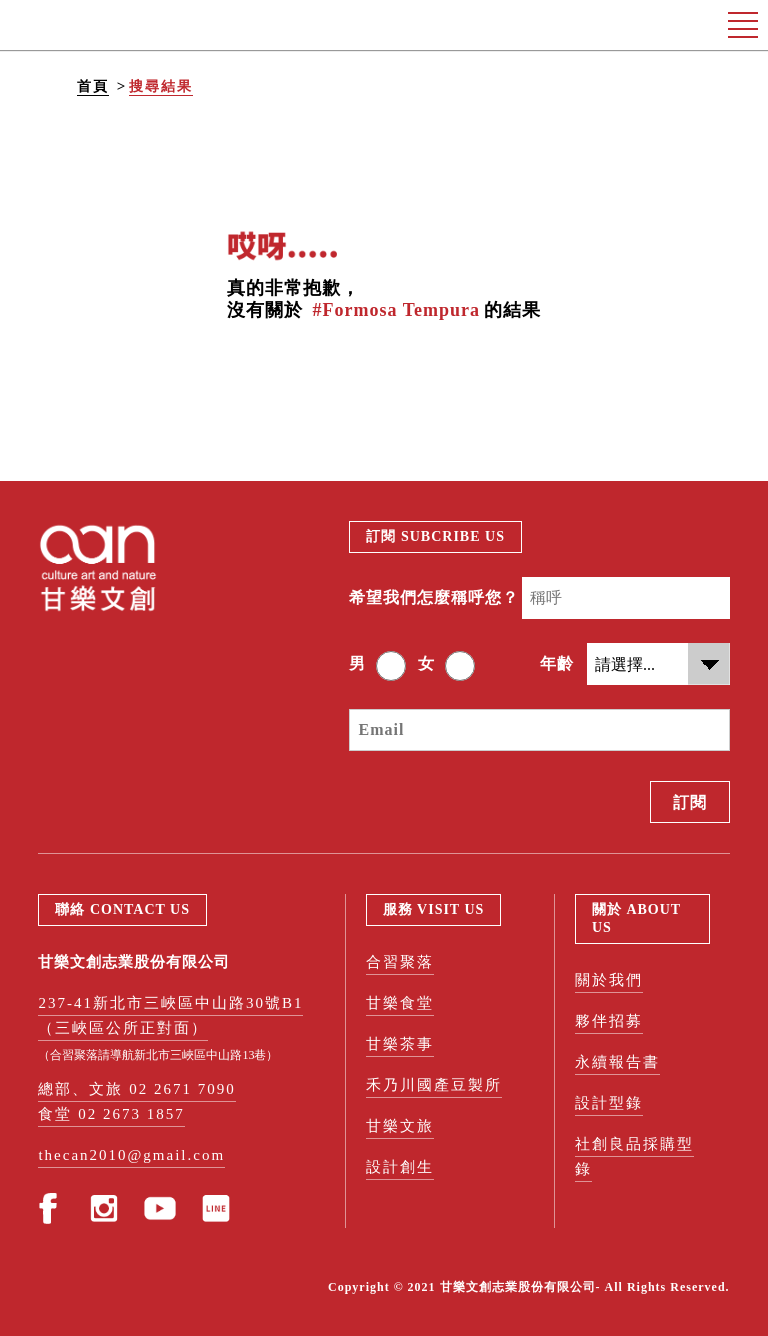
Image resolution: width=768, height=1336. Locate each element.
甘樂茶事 (400, 1044)
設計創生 (400, 1167)
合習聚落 (400, 962)
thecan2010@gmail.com (131, 1155)
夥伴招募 (609, 1021)
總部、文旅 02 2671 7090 (136, 1089)
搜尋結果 (161, 86)
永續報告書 (617, 1062)
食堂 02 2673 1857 (111, 1114)
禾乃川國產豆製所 (434, 1085)
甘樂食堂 (400, 1003)
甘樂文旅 (400, 1126)
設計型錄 (609, 1103)
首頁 (93, 86)
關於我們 (609, 980)
